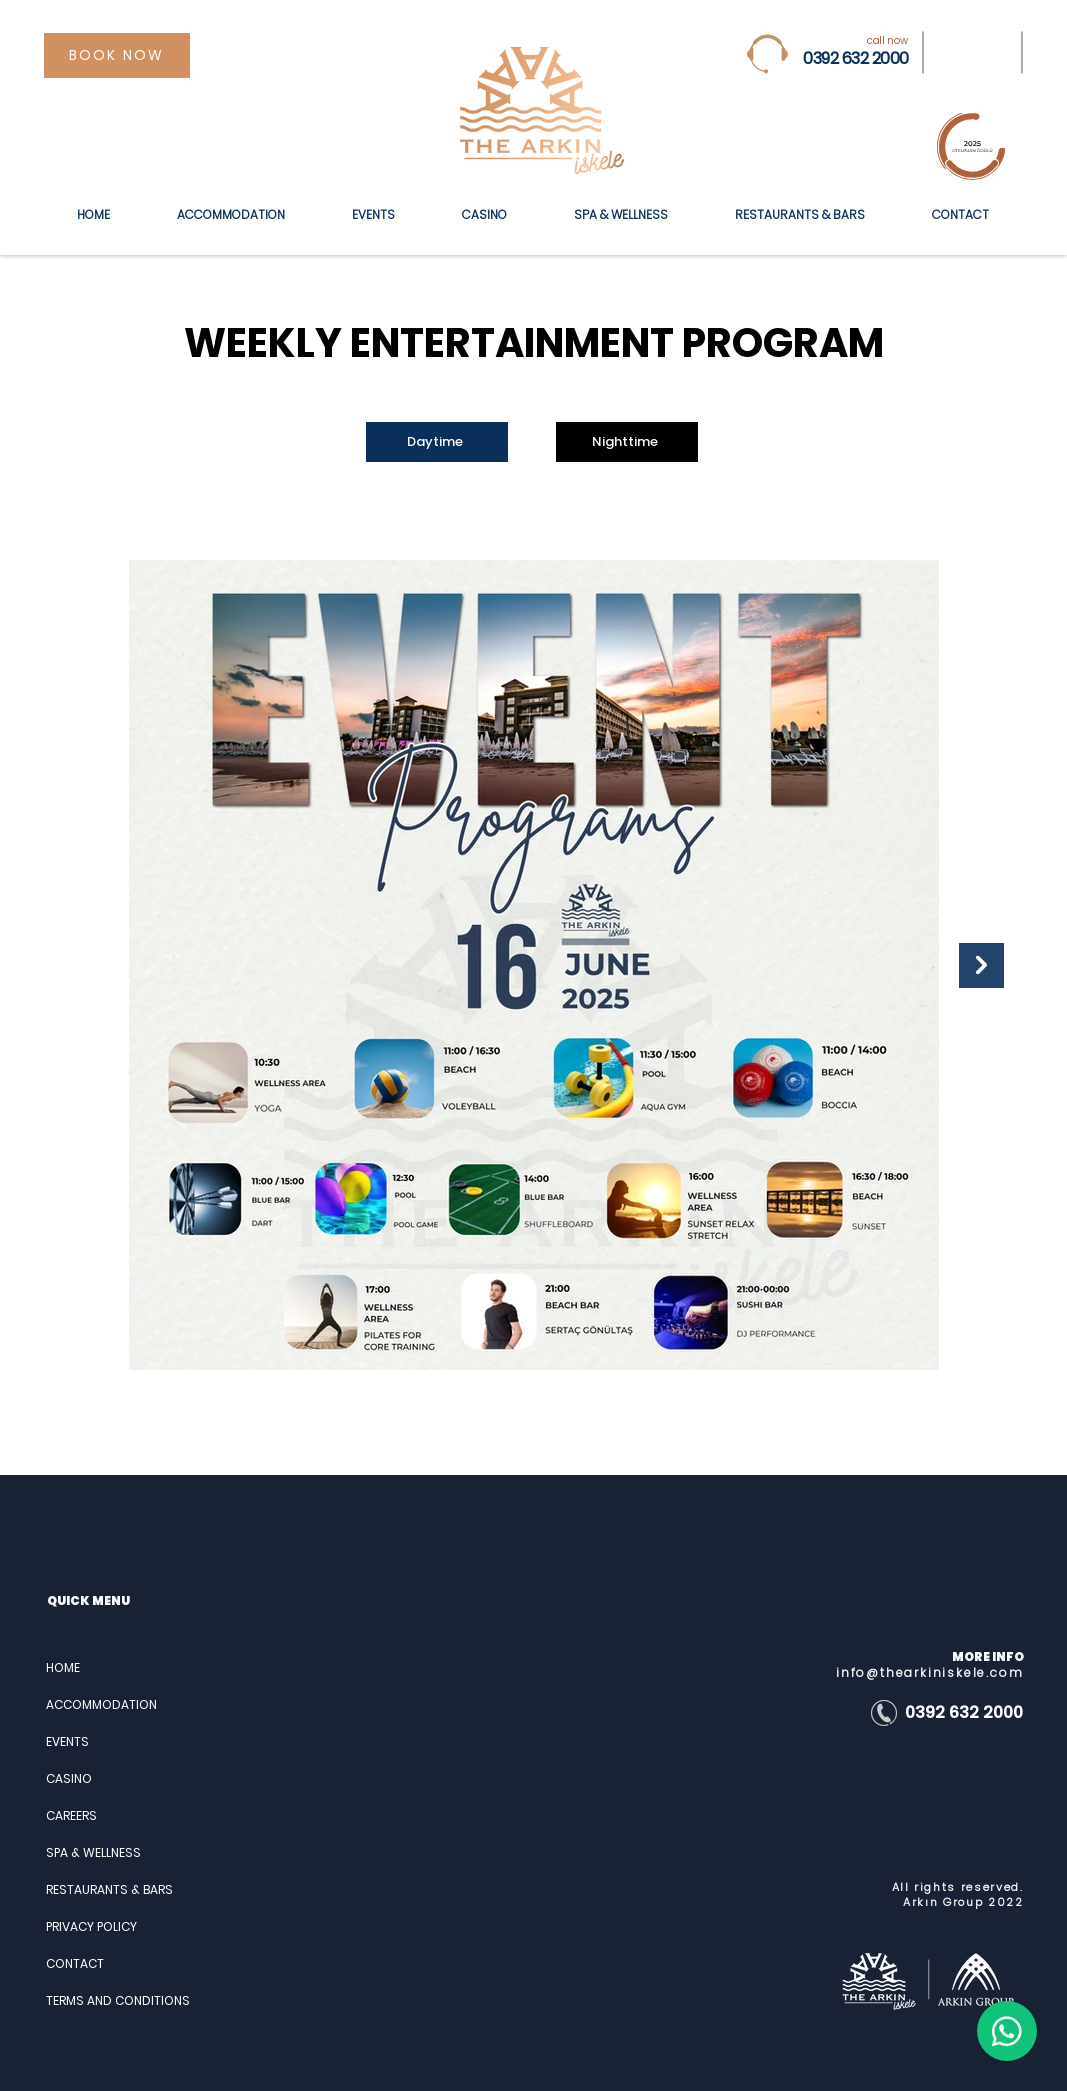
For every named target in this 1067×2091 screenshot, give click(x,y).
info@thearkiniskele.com (929, 1672)
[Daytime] (437, 442)
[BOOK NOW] (117, 55)
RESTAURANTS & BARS (109, 1889)
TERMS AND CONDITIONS (116, 2000)
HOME (63, 1667)
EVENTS (67, 1741)
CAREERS (71, 1815)
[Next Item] (981, 965)
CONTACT (75, 1963)
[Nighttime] (627, 442)
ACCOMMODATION (101, 1704)
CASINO (69, 1778)
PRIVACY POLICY (91, 1926)
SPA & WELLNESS (93, 1852)
